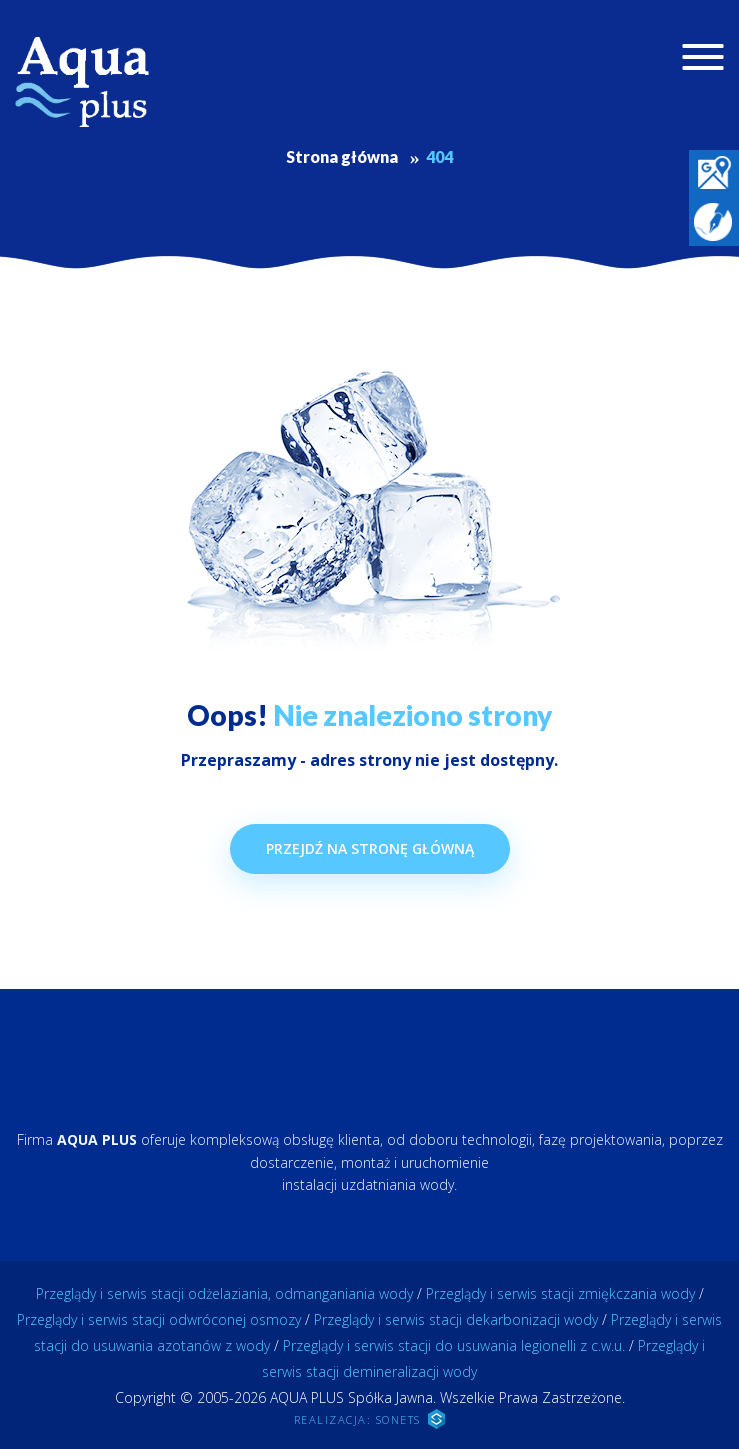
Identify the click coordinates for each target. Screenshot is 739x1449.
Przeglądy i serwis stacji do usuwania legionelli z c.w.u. (454, 1345)
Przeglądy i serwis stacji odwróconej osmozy (159, 1319)
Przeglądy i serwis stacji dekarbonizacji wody (456, 1319)
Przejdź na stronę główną (370, 848)
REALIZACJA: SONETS (370, 1419)
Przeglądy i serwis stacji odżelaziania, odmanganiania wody (224, 1293)
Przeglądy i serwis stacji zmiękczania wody (560, 1293)
